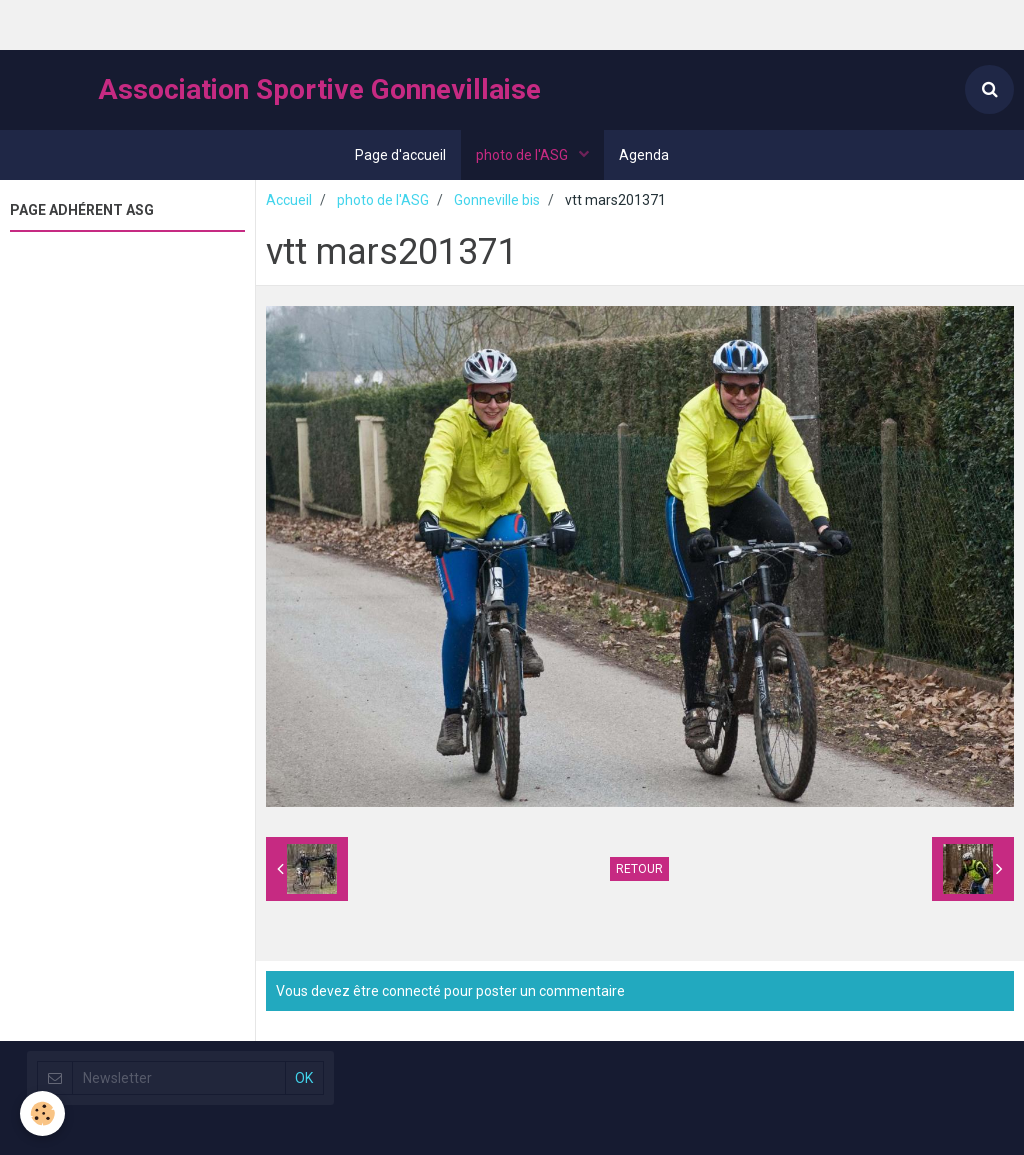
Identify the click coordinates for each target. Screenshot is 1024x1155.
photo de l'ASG (523, 155)
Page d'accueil (400, 155)
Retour (639, 869)
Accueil (289, 200)
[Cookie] (42, 1113)
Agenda (644, 155)
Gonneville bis (497, 200)
